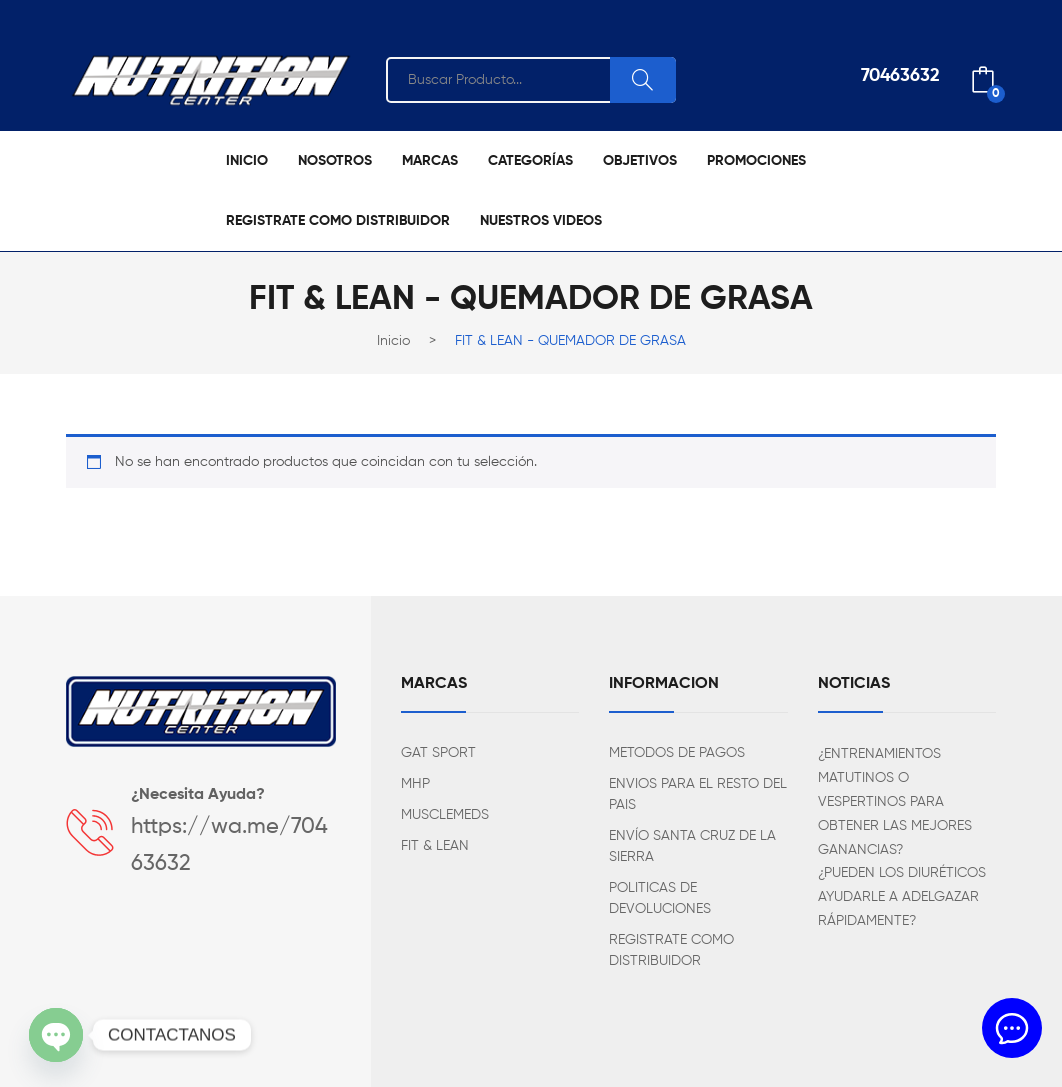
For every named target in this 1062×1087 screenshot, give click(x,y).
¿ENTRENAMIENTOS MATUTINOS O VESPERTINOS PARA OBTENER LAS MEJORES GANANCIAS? (895, 801)
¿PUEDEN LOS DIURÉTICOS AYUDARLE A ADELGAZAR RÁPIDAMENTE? (902, 897)
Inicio (393, 341)
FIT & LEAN (435, 846)
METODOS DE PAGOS (677, 753)
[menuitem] (247, 161)
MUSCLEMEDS (445, 815)
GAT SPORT (438, 753)
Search (643, 80)
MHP (415, 784)
